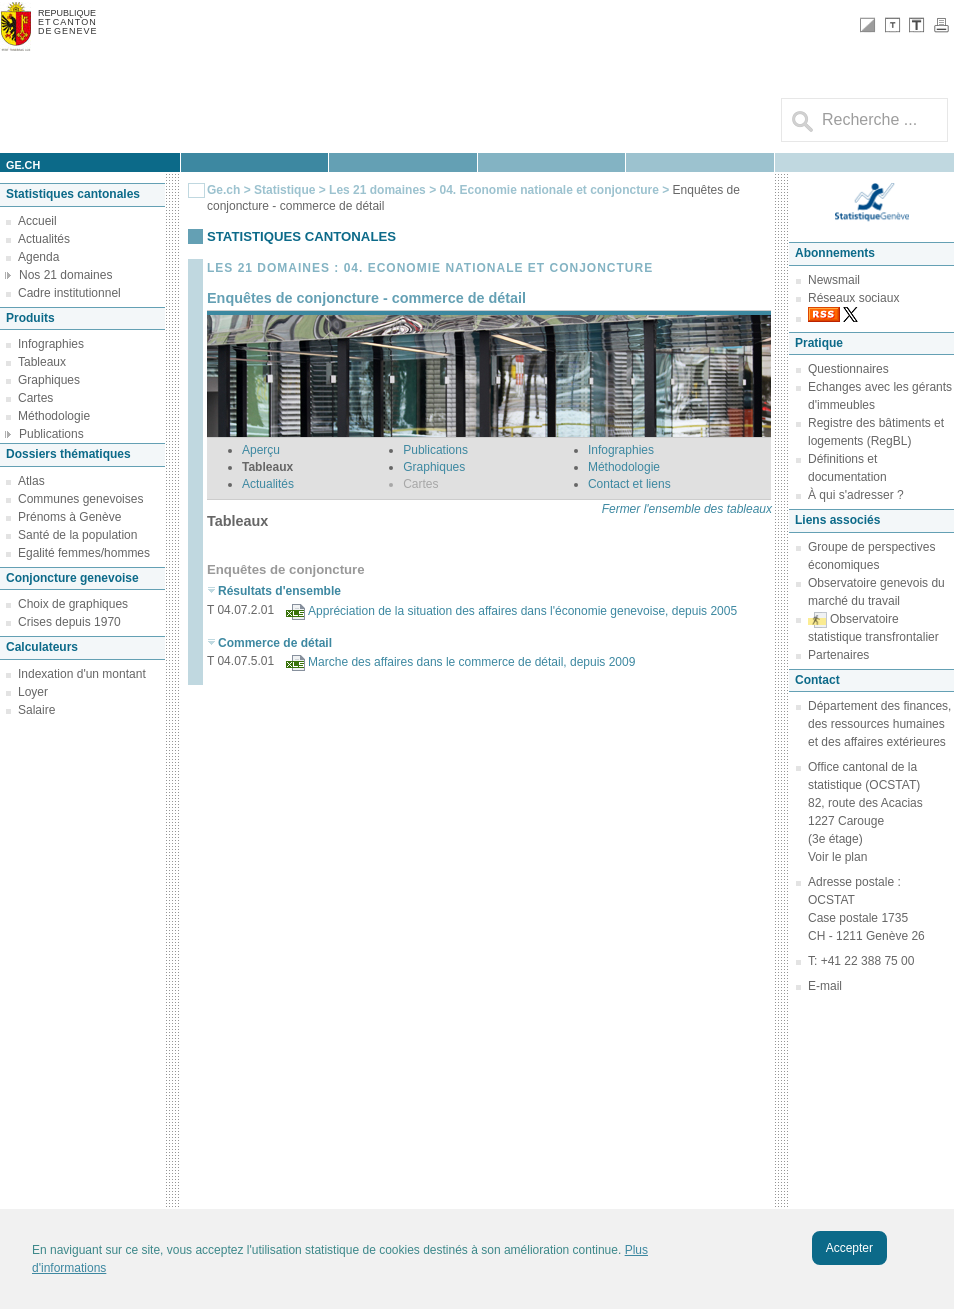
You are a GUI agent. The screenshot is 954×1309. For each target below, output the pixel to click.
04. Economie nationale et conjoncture (548, 190)
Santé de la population (77, 535)
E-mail (825, 986)
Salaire (36, 710)
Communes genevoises (80, 499)
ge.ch (23, 165)
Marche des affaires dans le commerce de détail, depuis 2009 (471, 662)
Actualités (44, 239)
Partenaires (838, 655)
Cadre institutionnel (69, 293)
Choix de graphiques (73, 604)
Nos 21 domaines (65, 275)
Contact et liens (629, 484)
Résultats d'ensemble (279, 591)
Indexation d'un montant (82, 674)
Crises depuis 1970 (69, 622)
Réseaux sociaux (853, 298)
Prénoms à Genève (69, 517)
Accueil (37, 221)
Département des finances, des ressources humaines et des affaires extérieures (879, 724)
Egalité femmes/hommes (84, 553)
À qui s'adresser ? (856, 495)
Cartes (35, 398)
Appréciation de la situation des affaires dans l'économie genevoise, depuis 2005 (522, 611)
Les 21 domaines (377, 190)
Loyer (33, 692)
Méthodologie (54, 416)
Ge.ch (223, 190)
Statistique (284, 190)
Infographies (51, 344)
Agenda (38, 257)
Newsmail (834, 280)
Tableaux (42, 362)
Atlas (31, 481)
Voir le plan (837, 857)
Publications (51, 434)
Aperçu (261, 450)
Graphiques (49, 380)
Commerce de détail (275, 643)
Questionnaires (848, 369)
